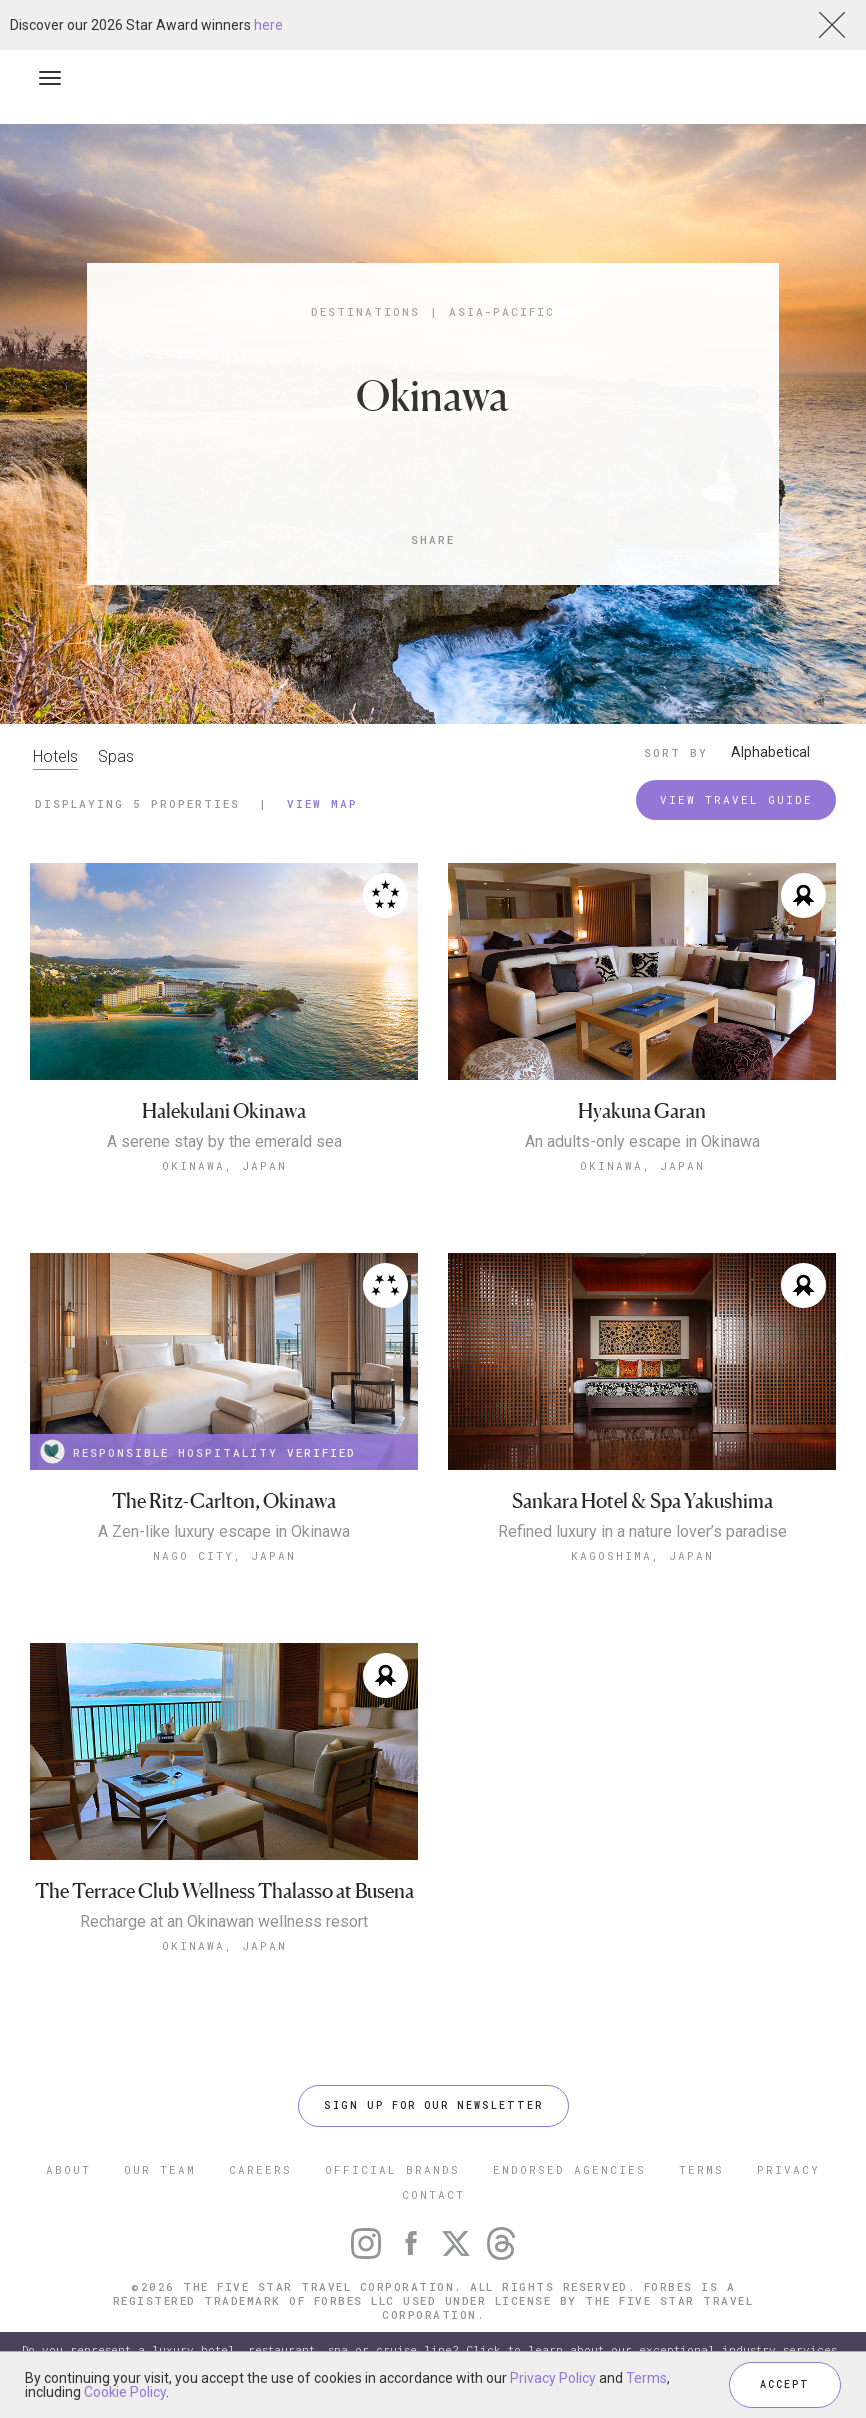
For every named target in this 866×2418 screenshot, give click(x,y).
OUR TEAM (160, 2169)
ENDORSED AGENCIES (569, 2169)
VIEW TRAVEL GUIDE (736, 799)
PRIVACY (788, 2169)
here (268, 25)
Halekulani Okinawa (224, 1111)
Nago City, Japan (224, 1555)
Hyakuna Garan (642, 1111)
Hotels (55, 756)
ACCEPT (785, 2384)
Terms (646, 2378)
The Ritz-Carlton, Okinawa (224, 1501)
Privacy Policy (553, 2378)
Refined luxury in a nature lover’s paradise (642, 1532)
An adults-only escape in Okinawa (642, 1142)
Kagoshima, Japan (642, 1555)
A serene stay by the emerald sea (224, 1142)
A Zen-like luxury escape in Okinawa (224, 1532)
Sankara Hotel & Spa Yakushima (642, 1501)
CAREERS (260, 2169)
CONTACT (433, 2194)
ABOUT (68, 2169)
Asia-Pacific (502, 311)
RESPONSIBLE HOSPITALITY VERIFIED (198, 1451)
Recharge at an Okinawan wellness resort (224, 1922)
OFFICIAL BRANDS (392, 2169)
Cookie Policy (125, 2392)
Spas (116, 756)
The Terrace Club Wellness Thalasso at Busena (224, 1891)
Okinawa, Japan (224, 1165)
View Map (322, 803)
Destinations (365, 311)
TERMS (701, 2169)
